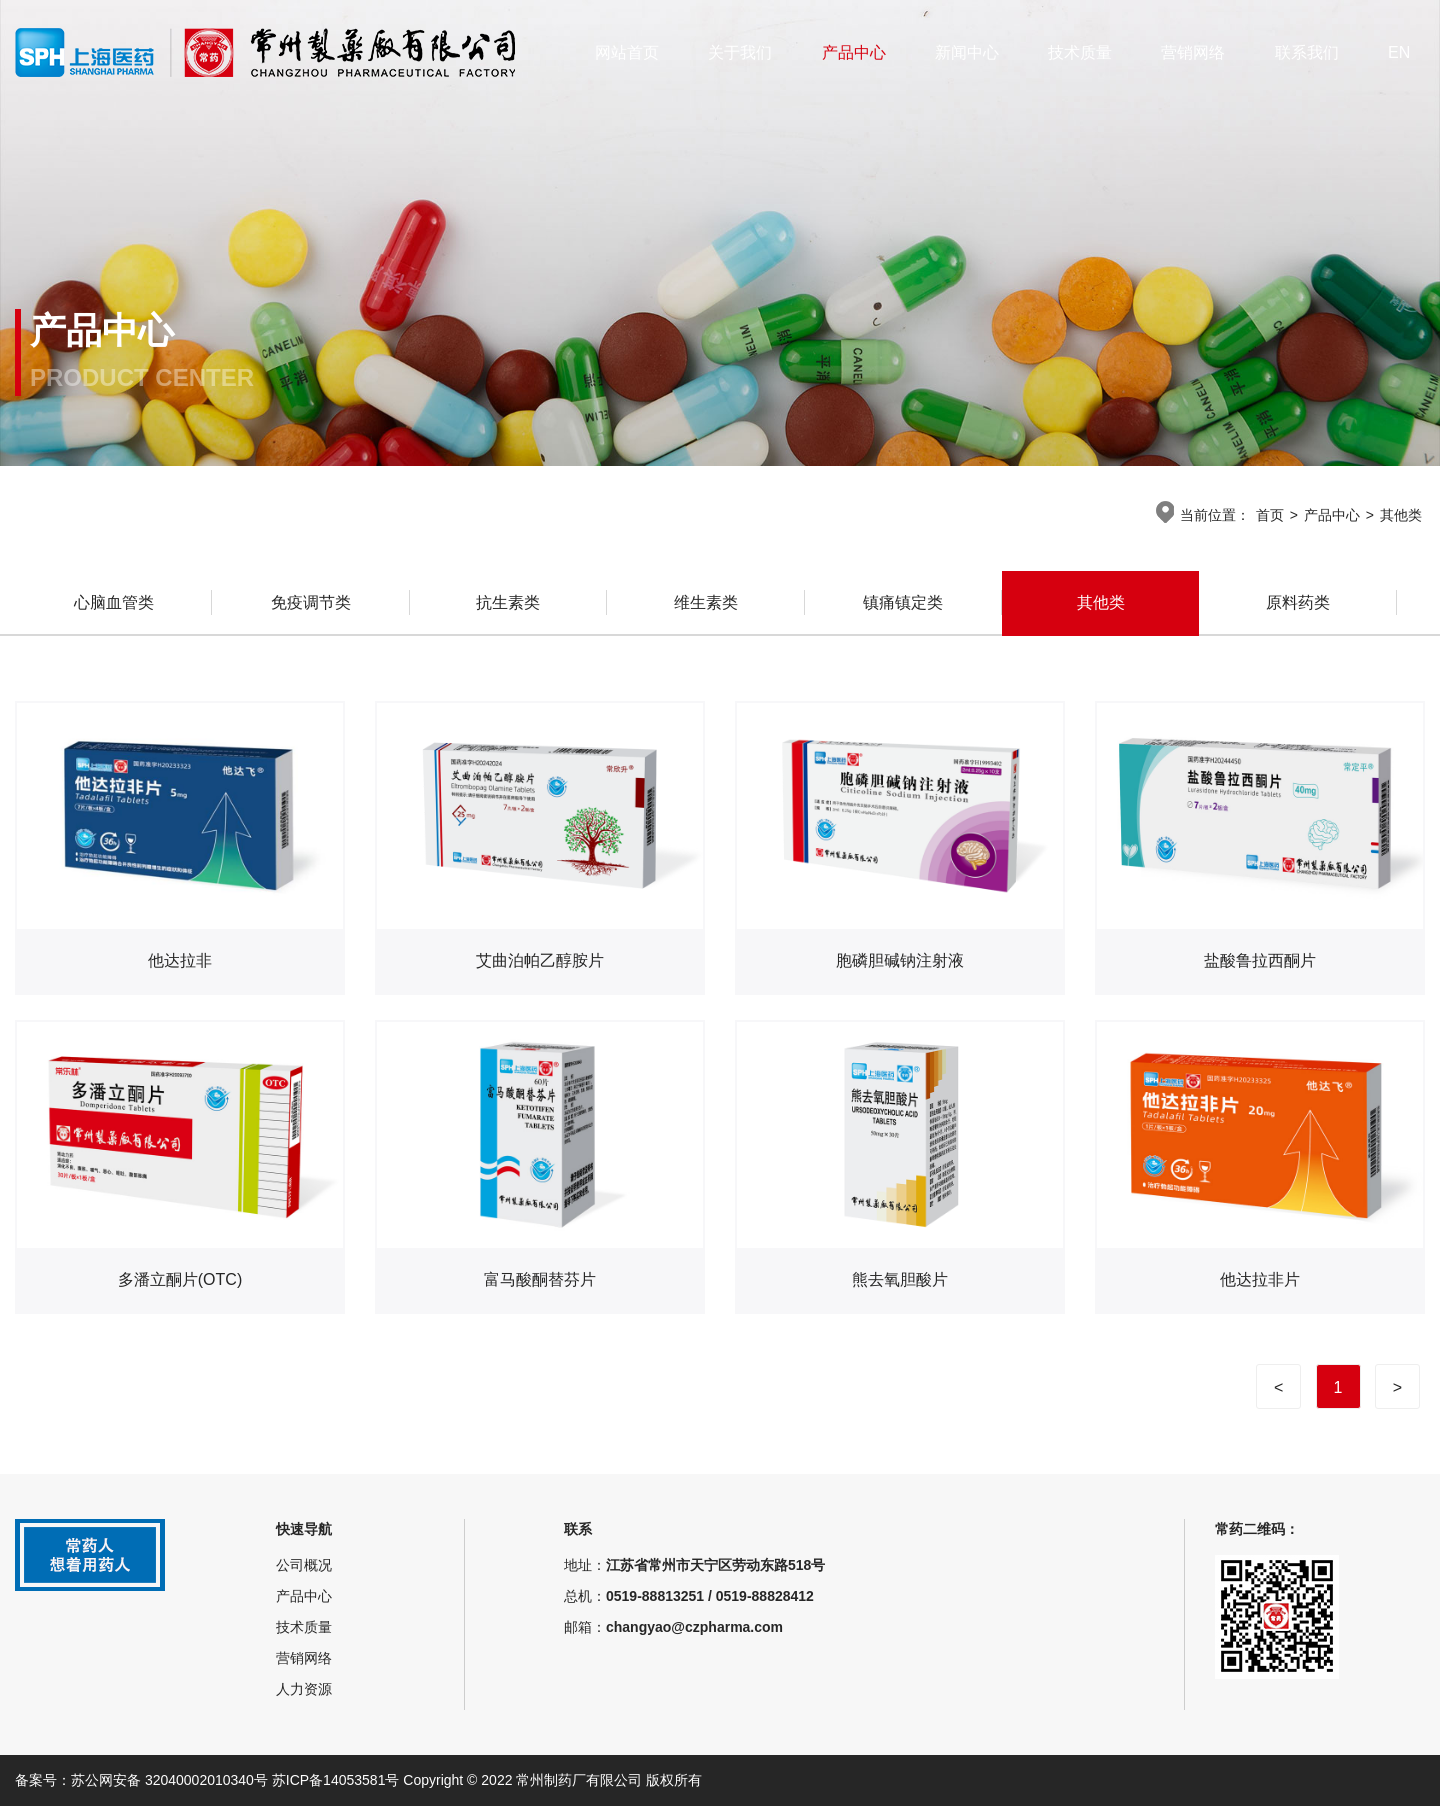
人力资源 (304, 1689)
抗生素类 (508, 603)
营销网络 (1193, 52)
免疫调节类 (311, 603)
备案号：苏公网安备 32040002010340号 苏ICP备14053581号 (209, 1780)
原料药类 (1298, 603)
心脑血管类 (114, 603)
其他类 (1401, 515)
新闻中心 (967, 52)
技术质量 (1080, 52)
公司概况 (304, 1565)
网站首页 (627, 52)
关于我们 (740, 52)
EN (1399, 52)
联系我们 (1307, 52)
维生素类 (706, 603)
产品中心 (854, 52)
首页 (1270, 515)
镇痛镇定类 (903, 603)
